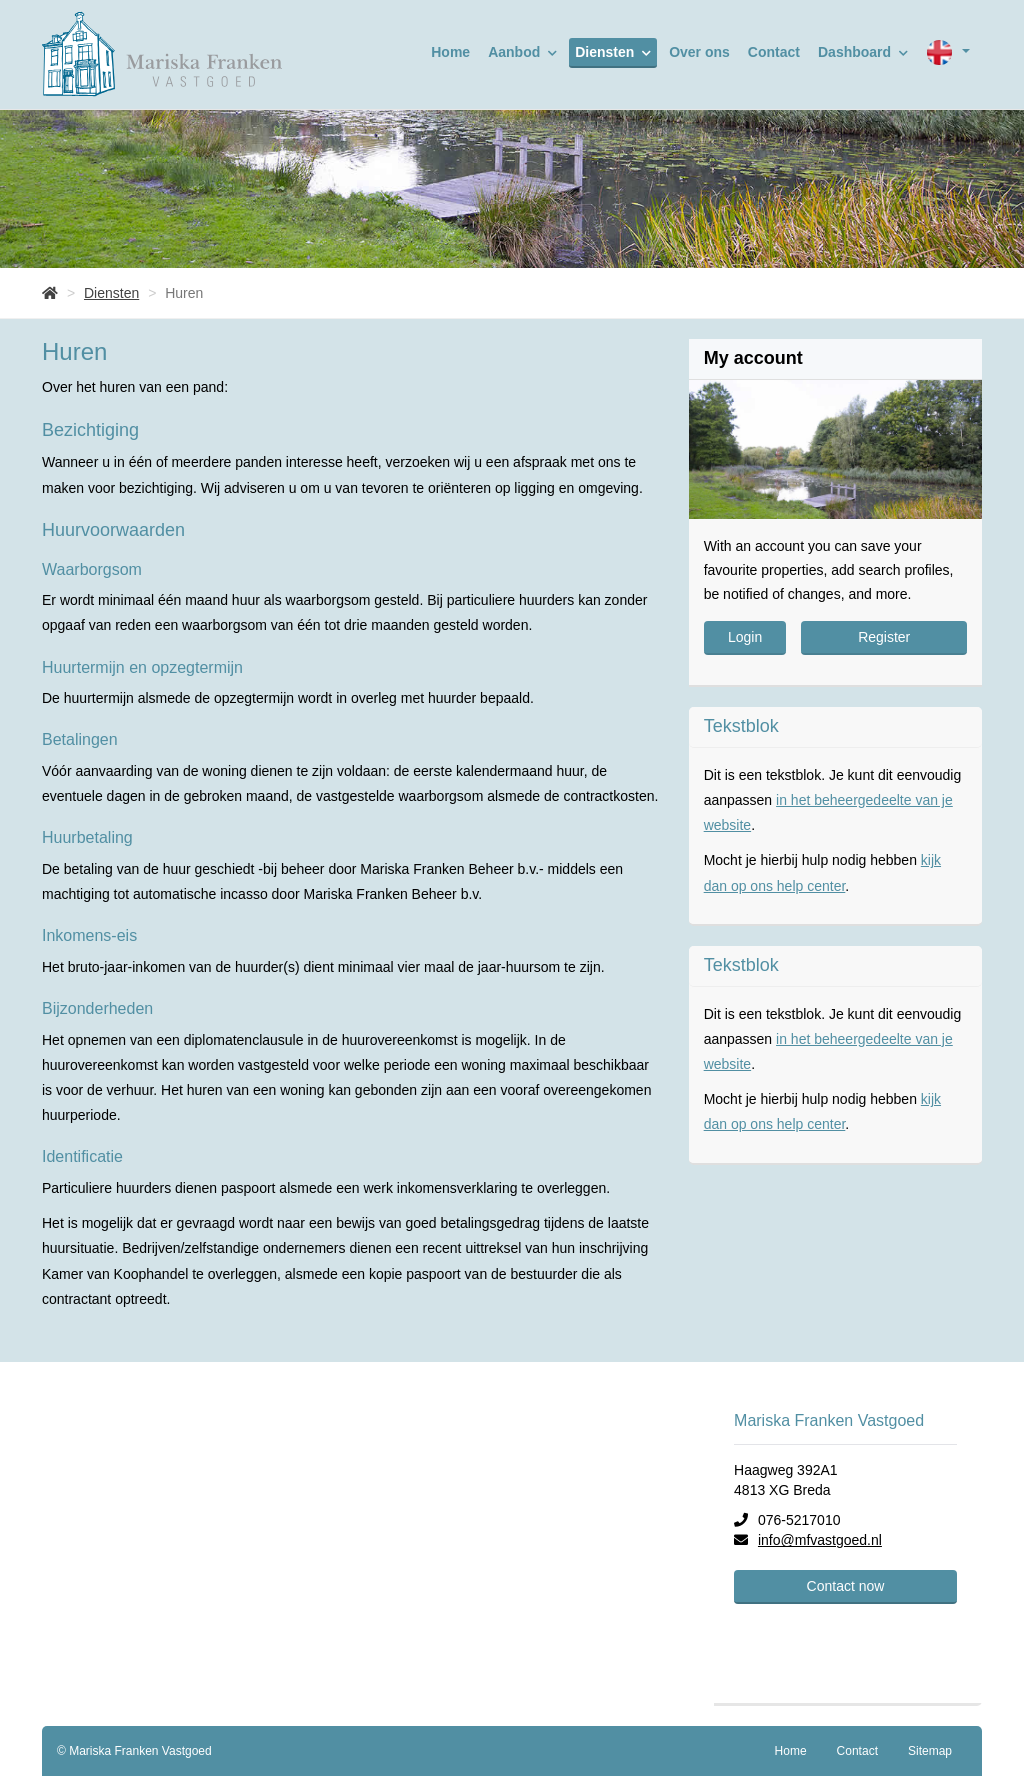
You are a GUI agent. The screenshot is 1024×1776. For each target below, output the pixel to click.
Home (450, 52)
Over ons (699, 52)
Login (745, 637)
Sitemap (930, 1751)
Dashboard (863, 52)
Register (884, 637)
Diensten (613, 52)
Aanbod (522, 52)
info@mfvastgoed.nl (820, 1540)
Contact (774, 52)
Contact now (846, 1586)
